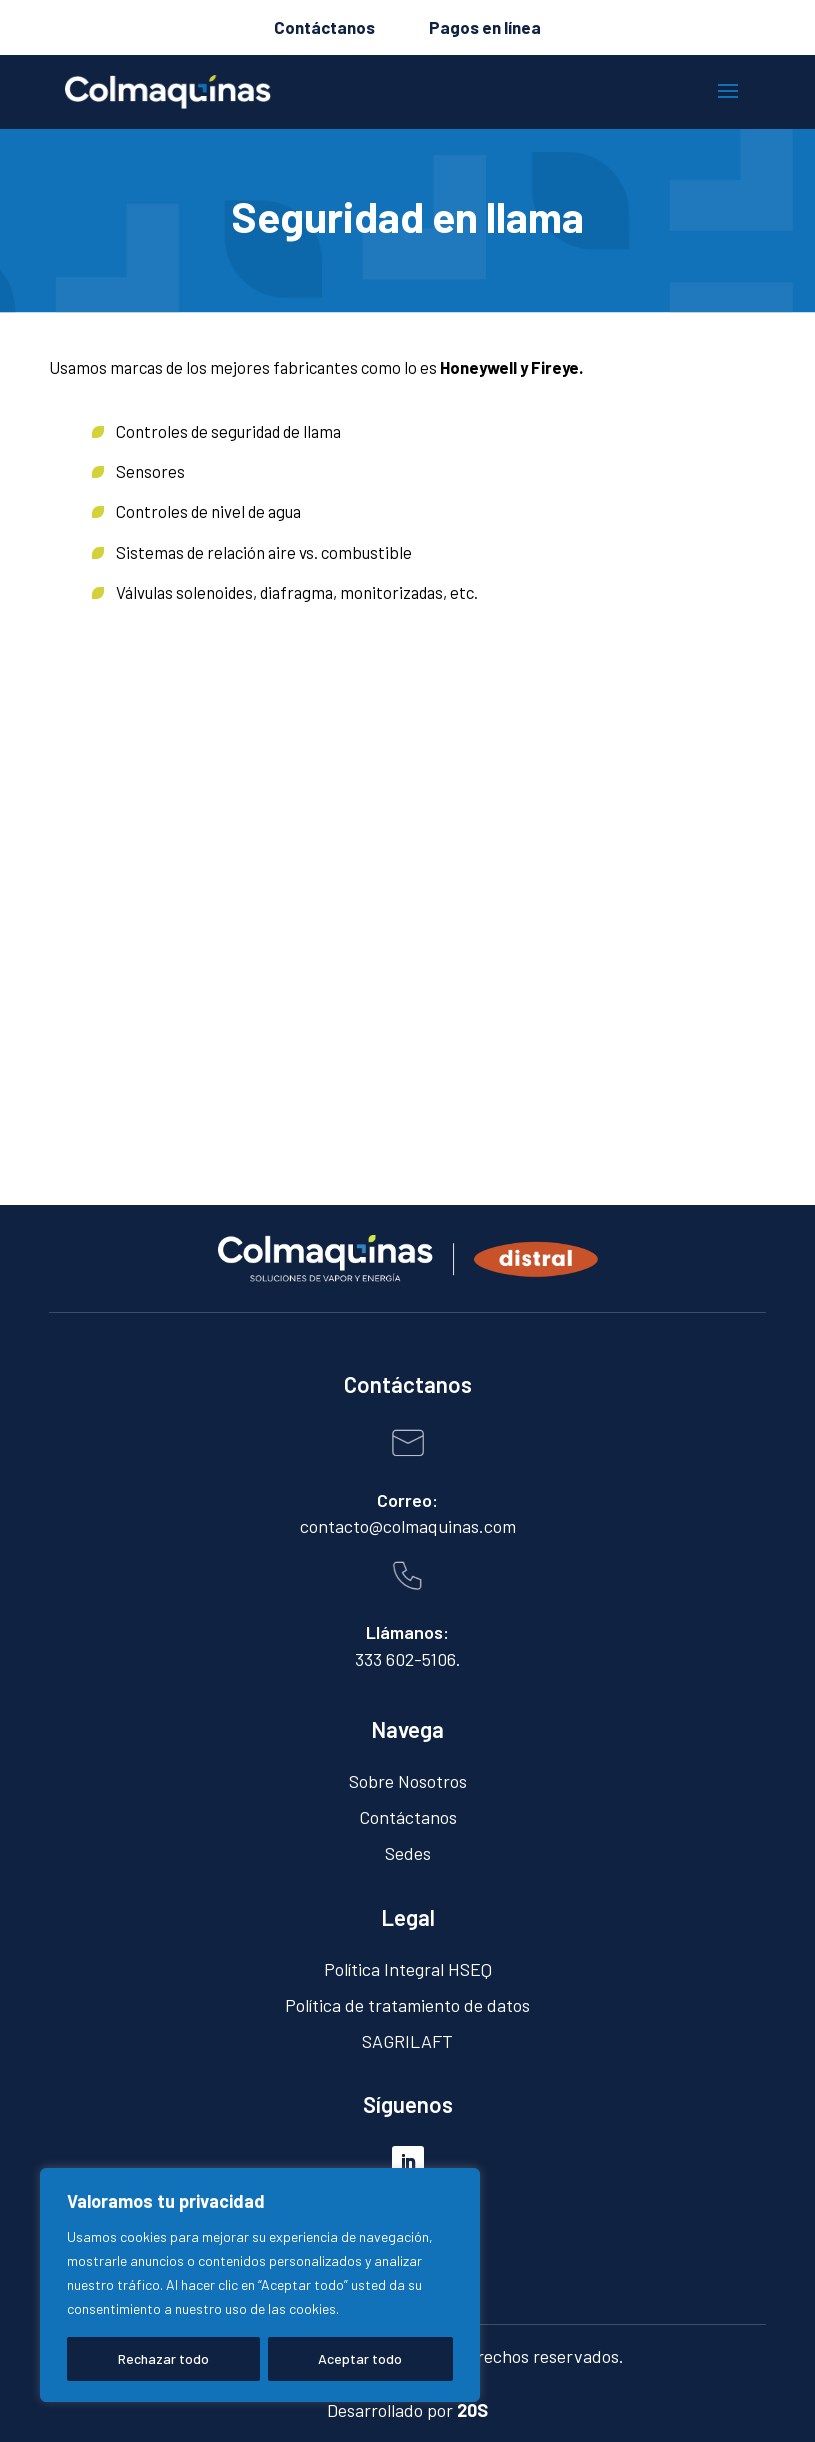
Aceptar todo (360, 2358)
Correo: (407, 1500)
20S (472, 2410)
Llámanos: (407, 1632)
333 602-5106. (408, 1659)
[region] (260, 2285)
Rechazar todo (163, 2358)
